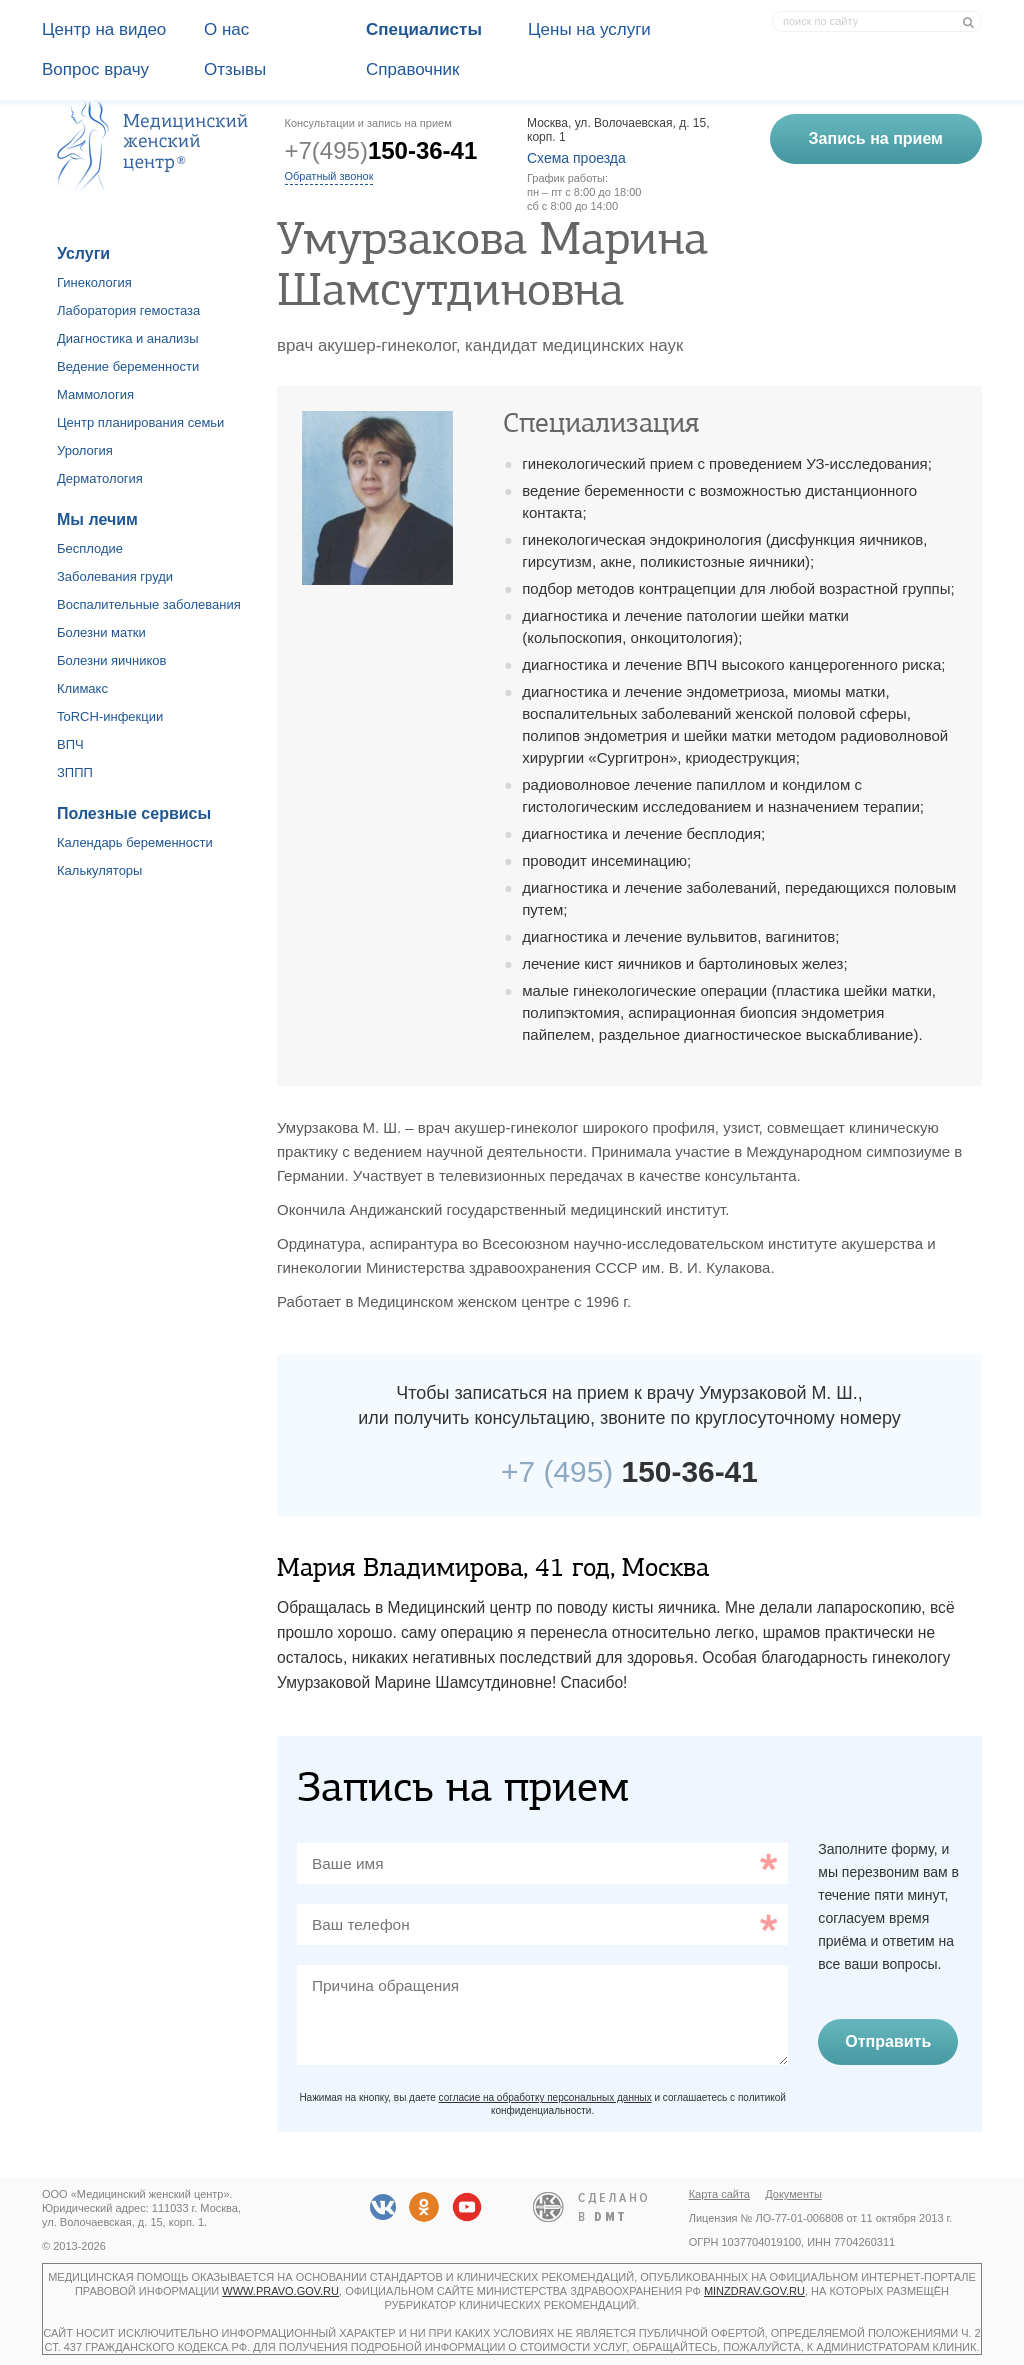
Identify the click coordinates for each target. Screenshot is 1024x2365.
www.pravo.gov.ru (280, 2291)
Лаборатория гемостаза (128, 310)
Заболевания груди (115, 576)
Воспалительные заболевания (149, 604)
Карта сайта (719, 2194)
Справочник (413, 69)
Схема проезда (576, 158)
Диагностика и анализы (128, 338)
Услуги (83, 253)
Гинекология (94, 282)
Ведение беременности (128, 366)
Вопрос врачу (95, 69)
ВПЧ (70, 744)
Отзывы (235, 69)
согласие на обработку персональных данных (545, 2097)
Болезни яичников (112, 660)
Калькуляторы (99, 870)
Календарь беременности (135, 842)
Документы (793, 2194)
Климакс (82, 688)
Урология (85, 450)
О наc (226, 29)
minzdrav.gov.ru (754, 2291)
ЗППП (75, 772)
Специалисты (424, 29)
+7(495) (381, 150)
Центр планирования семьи (140, 422)
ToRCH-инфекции (110, 716)
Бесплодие (90, 548)
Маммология (95, 394)
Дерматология (100, 478)
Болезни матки (101, 632)
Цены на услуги (589, 29)
